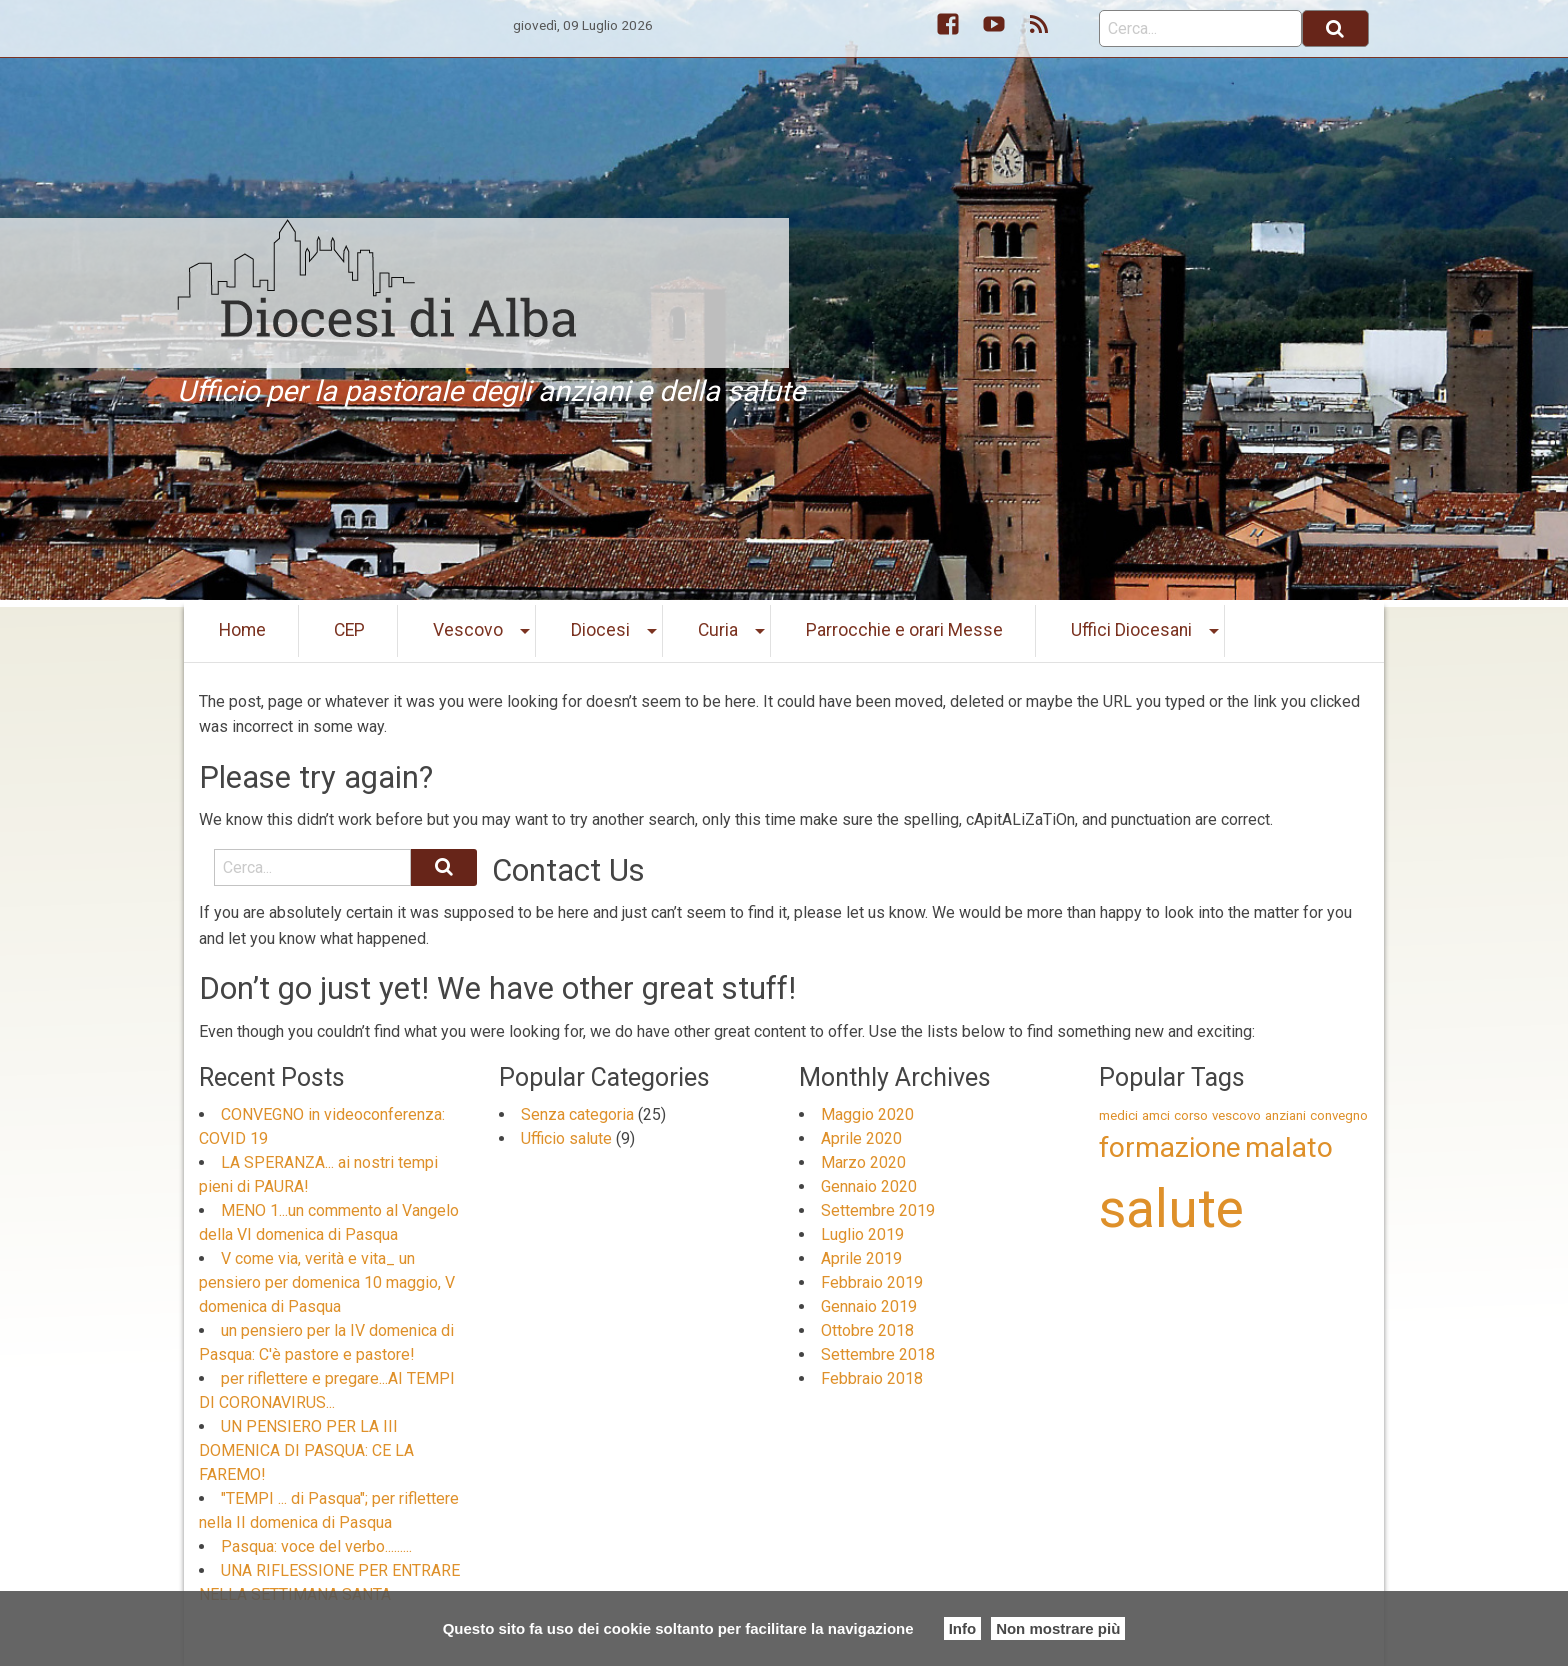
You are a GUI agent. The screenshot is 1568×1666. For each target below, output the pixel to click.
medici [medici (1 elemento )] (1118, 1115)
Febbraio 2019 (872, 1282)
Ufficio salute (566, 1138)
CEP (349, 630)
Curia (718, 630)
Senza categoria (577, 1114)
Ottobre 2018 (867, 1330)
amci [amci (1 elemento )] (1156, 1115)
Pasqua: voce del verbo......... (316, 1546)
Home (242, 630)
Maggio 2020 (867, 1114)
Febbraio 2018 (872, 1378)
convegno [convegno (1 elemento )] (1339, 1115)
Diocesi (600, 630)
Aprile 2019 (861, 1258)
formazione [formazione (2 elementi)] (1170, 1147)
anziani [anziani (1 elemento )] (1285, 1115)
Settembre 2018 (878, 1354)
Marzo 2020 (863, 1162)
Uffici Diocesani (1131, 630)
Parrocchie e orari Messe (904, 630)
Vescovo (468, 630)
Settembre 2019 (878, 1210)
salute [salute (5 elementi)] (1171, 1209)
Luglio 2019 (862, 1234)
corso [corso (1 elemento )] (1191, 1115)
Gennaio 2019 (869, 1306)
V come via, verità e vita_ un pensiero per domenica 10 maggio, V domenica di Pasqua (327, 1282)
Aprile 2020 (861, 1138)
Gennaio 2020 (869, 1186)
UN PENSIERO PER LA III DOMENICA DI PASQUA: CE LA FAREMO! (306, 1450)
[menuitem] (243, 631)
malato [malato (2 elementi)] (1289, 1147)
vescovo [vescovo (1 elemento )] (1236, 1115)
